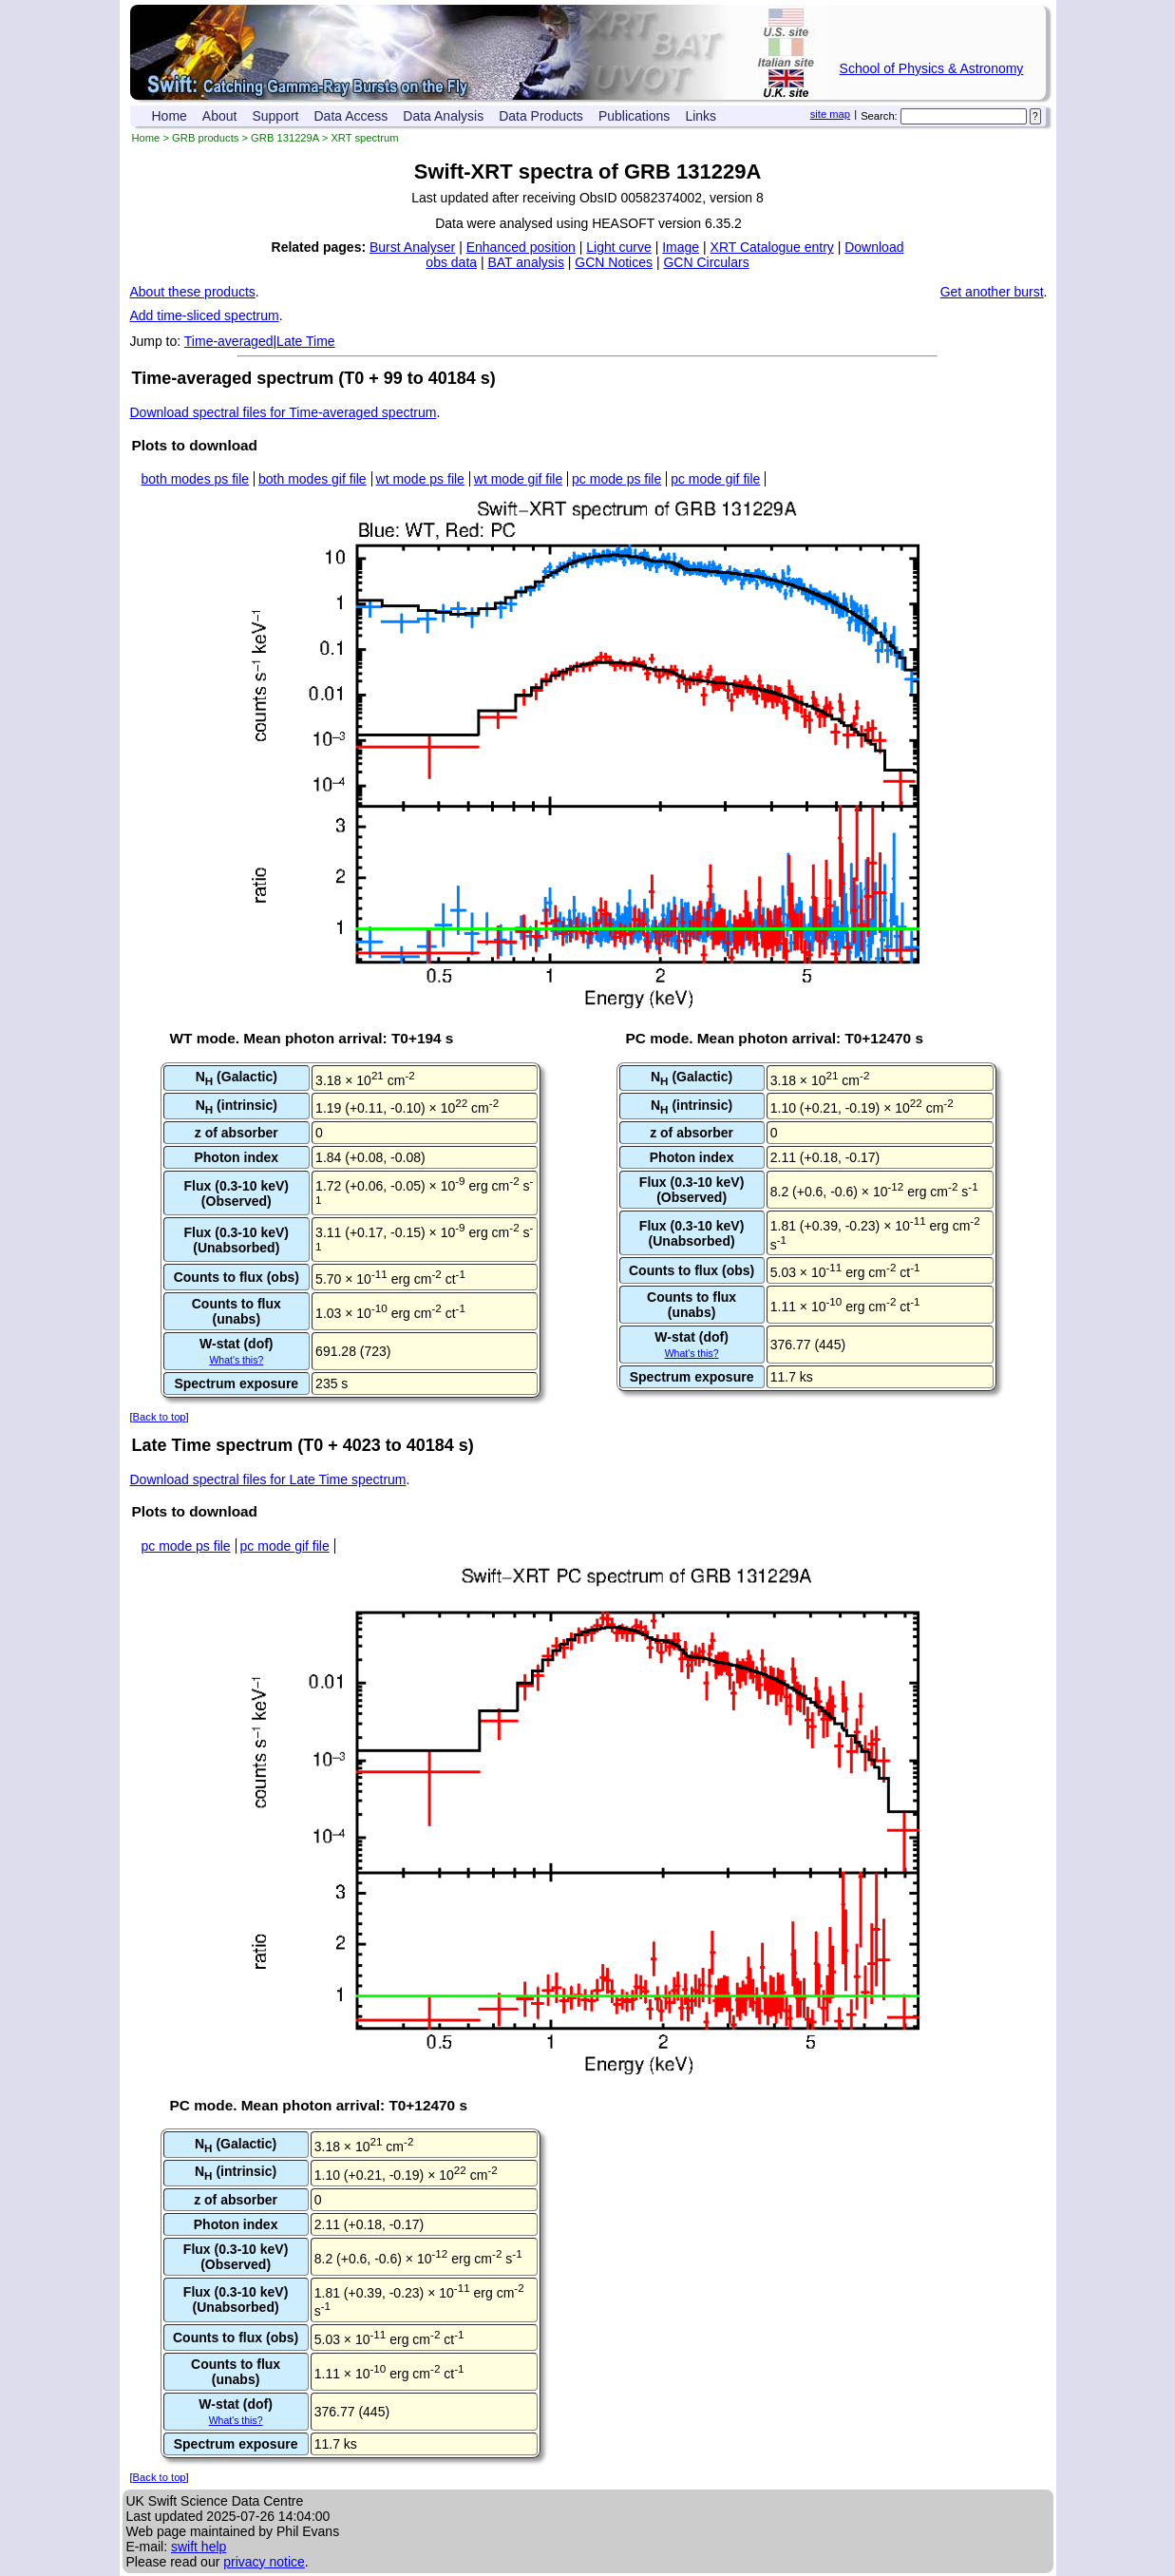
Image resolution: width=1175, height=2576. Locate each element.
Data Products (541, 116)
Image (680, 247)
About (219, 116)
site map (830, 114)
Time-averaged (229, 341)
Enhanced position (521, 247)
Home (169, 116)
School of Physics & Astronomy (932, 68)
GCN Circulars (706, 262)
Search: (879, 116)
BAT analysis (525, 262)
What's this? (236, 1359)
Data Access (351, 116)
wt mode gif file (518, 479)
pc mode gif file (715, 479)
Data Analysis (443, 116)
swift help (198, 2546)
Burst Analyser (412, 247)
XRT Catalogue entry (772, 247)
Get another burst (992, 291)
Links (700, 116)
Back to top (159, 1416)
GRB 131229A (285, 137)
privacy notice (264, 2561)
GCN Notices (614, 262)
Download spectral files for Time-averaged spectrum (283, 412)
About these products (193, 291)
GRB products (205, 137)
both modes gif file (312, 479)
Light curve (618, 247)
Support (275, 116)
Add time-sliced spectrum (204, 315)
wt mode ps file (420, 479)
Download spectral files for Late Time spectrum (268, 1479)
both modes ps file (196, 479)
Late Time (305, 341)
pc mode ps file (616, 479)
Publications (634, 116)
